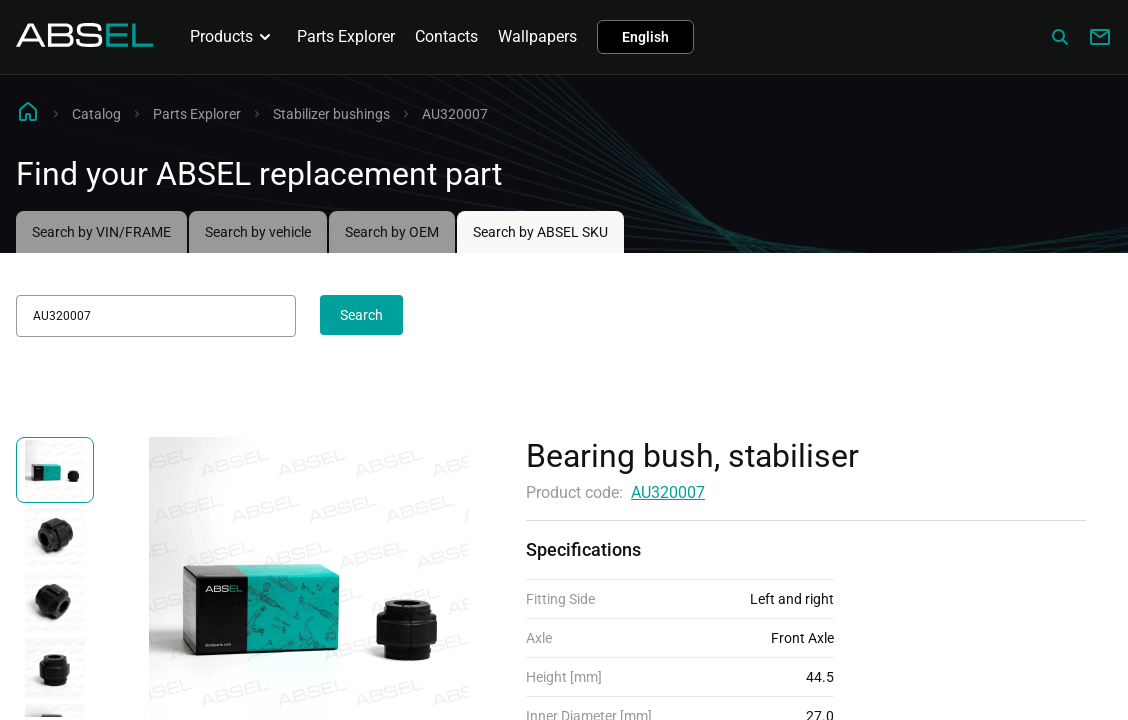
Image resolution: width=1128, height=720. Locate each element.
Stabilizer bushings (331, 114)
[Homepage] (85, 41)
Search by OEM (392, 232)
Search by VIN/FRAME (101, 232)
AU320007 (668, 492)
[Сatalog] (1060, 37)
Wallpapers (537, 36)
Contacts (446, 36)
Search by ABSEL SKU (540, 232)
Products (233, 37)
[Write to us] (1100, 37)
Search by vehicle (258, 232)
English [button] (645, 37)
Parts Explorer (346, 36)
